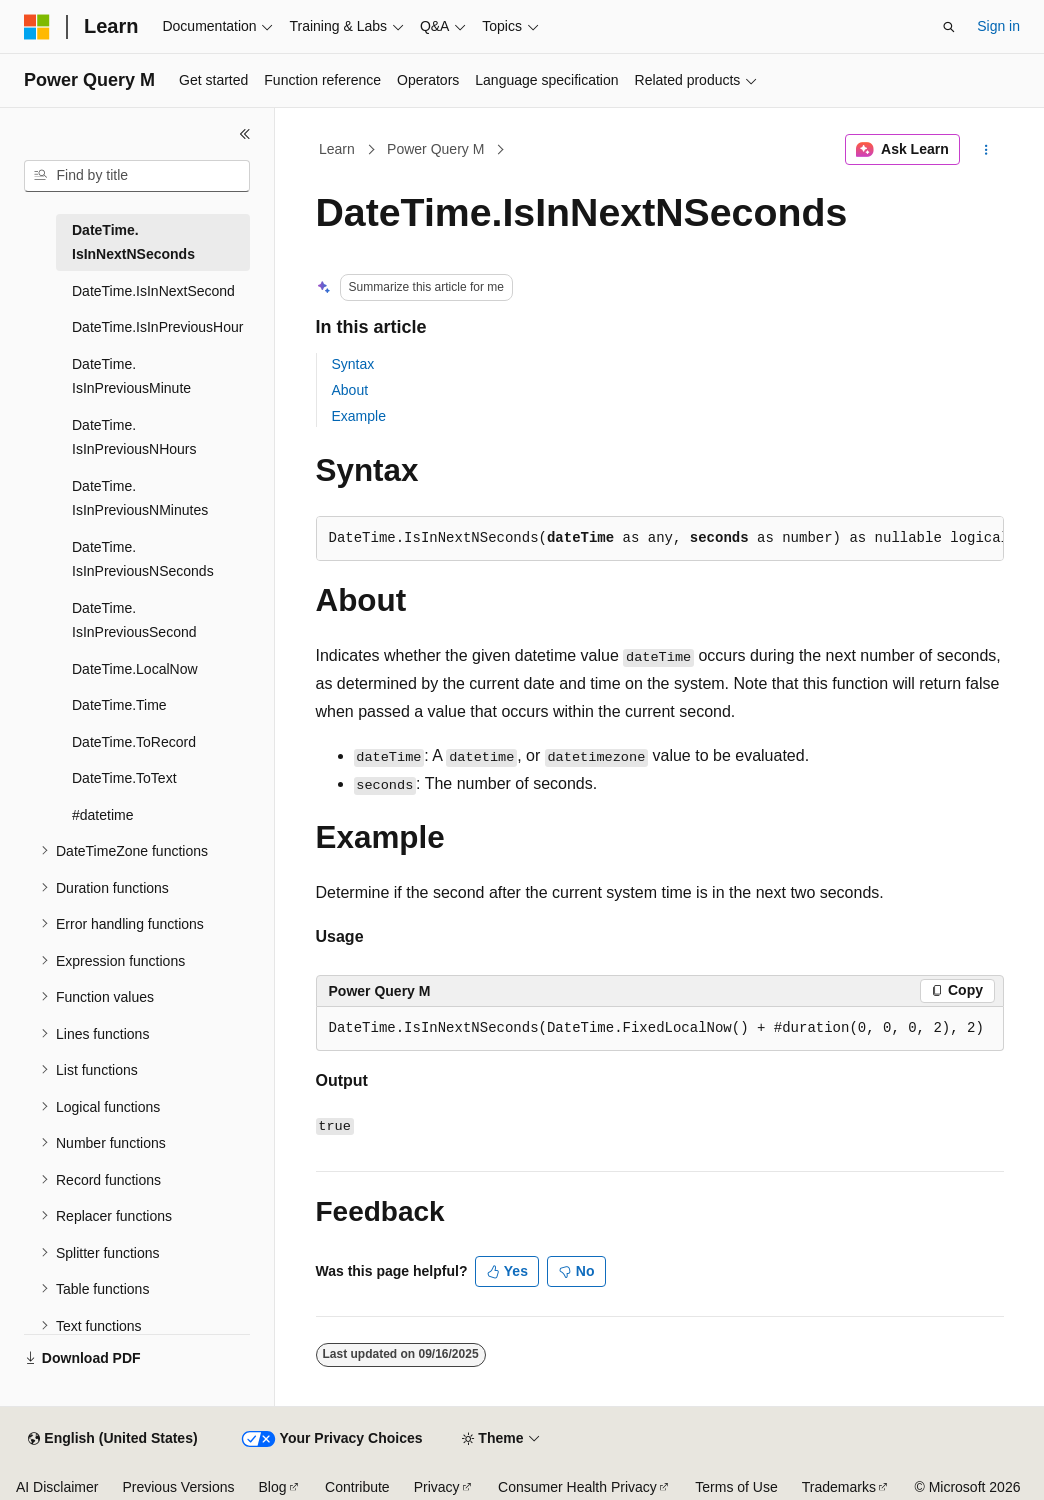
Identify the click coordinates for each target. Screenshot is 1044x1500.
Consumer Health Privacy (577, 1487)
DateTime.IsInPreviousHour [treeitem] (157, 327)
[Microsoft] (37, 27)
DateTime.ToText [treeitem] (124, 778)
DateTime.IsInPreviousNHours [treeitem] (134, 437)
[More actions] (985, 150)
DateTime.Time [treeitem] (119, 705)
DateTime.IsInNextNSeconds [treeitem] (133, 242)
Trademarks (839, 1487)
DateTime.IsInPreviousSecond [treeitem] (134, 620)
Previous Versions (178, 1487)
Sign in (998, 26)
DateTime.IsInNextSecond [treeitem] (153, 291)
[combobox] (137, 176)
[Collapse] (245, 134)
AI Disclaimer (57, 1487)
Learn (337, 149)
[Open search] (949, 27)
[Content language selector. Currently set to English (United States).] (112, 1439)
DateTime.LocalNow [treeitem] (135, 669)
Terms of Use (736, 1487)
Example (359, 416)
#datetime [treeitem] (102, 815)
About (350, 390)
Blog (273, 1487)
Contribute (357, 1487)
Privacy (437, 1487)
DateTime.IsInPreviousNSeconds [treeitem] (143, 559)
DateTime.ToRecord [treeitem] (134, 742)
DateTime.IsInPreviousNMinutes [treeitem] (140, 498)
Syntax (353, 364)
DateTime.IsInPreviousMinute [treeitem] (131, 376)
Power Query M (435, 149)
